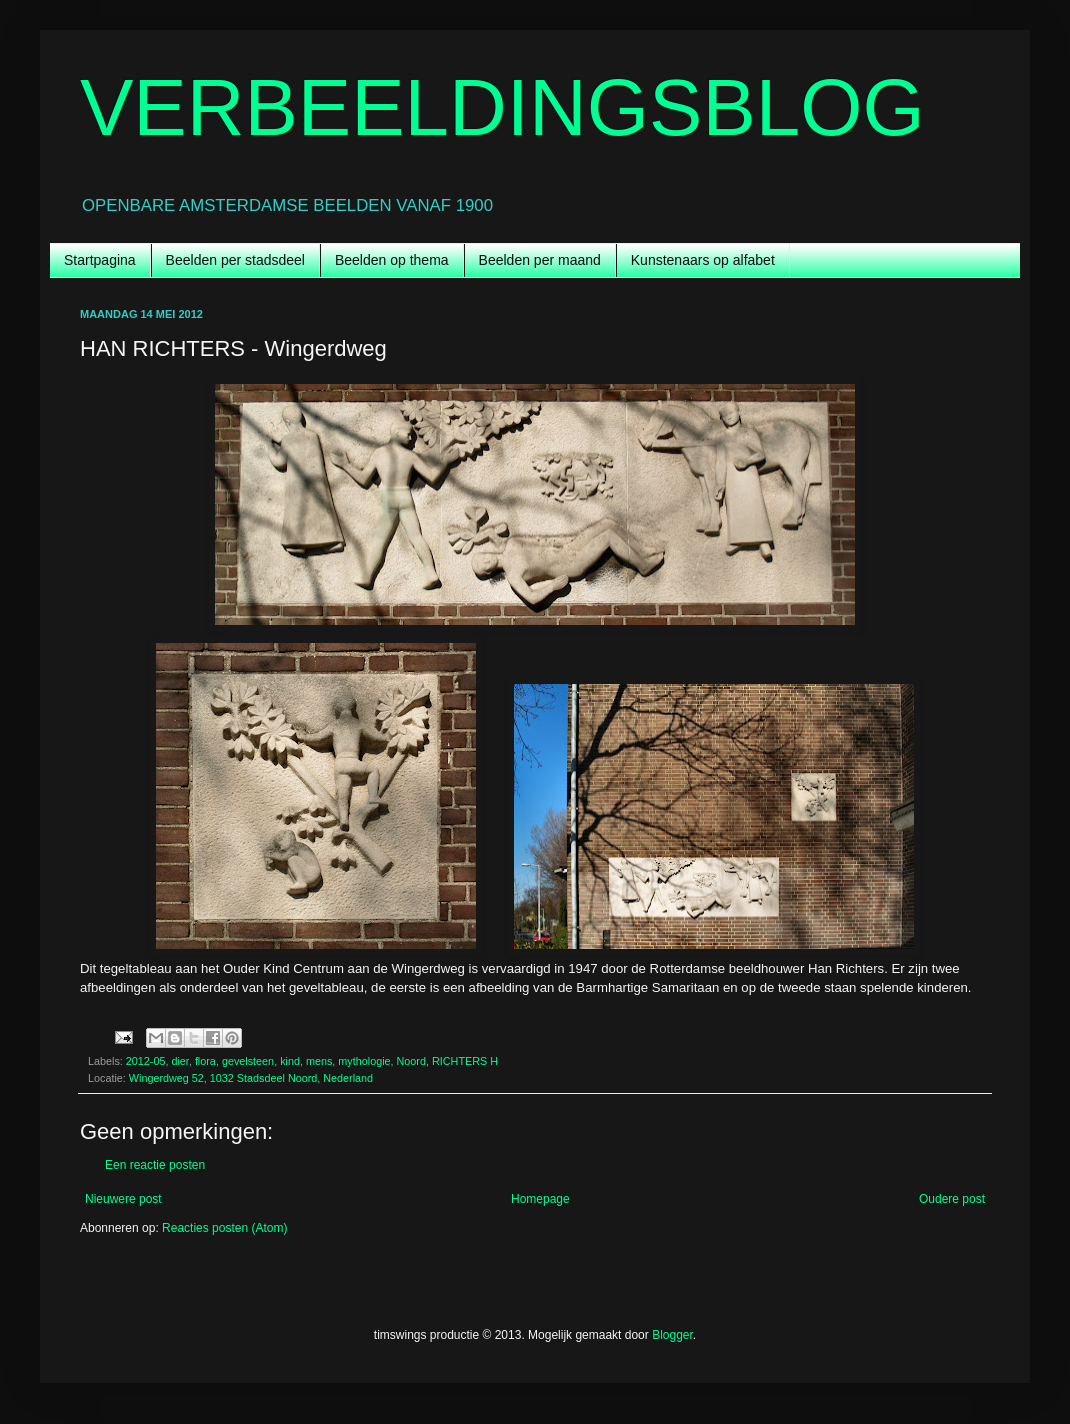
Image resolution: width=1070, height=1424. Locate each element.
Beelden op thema (392, 260)
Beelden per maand (540, 260)
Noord (411, 1061)
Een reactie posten (155, 1165)
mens (319, 1061)
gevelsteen (248, 1061)
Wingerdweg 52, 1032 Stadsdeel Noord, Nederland (251, 1078)
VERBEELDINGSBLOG (502, 107)
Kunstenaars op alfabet (703, 260)
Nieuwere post (123, 1199)
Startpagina (100, 260)
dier (179, 1061)
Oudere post (952, 1199)
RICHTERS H (465, 1061)
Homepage (540, 1199)
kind (290, 1061)
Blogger (672, 1335)
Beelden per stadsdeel (235, 260)
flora (205, 1061)
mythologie (364, 1061)
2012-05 (146, 1061)
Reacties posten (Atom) (224, 1228)
